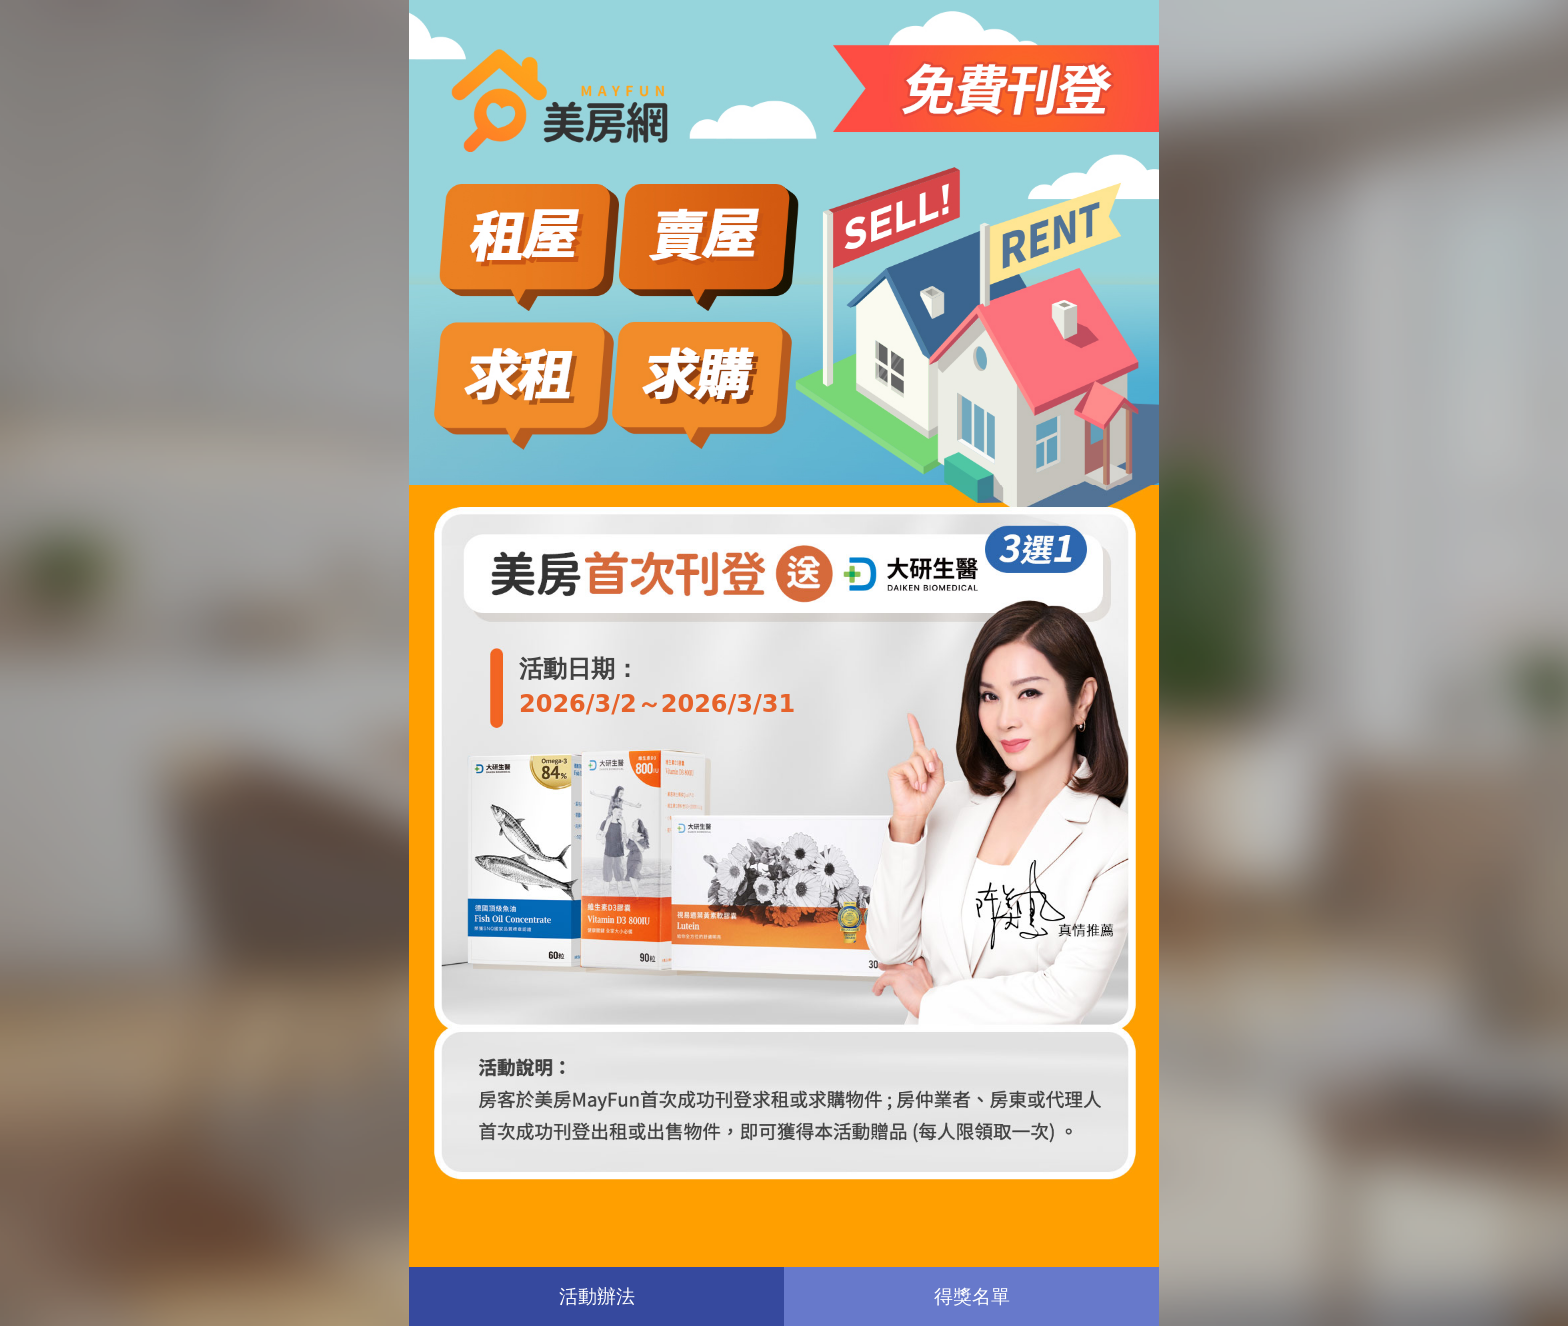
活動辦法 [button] (597, 1295)
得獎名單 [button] (972, 1295)
